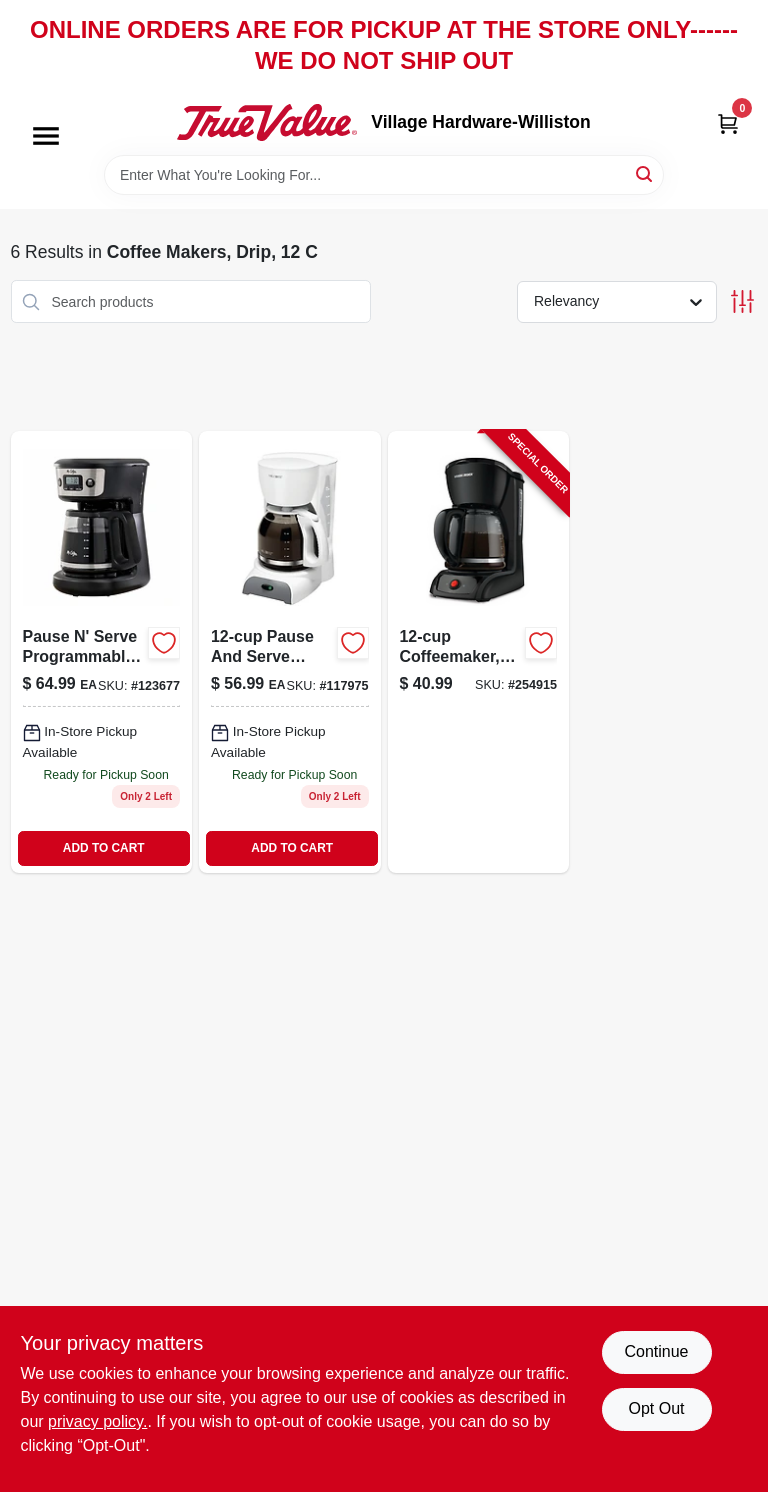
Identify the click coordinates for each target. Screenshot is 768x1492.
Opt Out (656, 1408)
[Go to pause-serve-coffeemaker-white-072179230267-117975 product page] (290, 652)
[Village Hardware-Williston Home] (267, 122)
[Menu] (46, 137)
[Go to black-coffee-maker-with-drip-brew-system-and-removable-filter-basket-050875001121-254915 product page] (479, 652)
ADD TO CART (104, 848)
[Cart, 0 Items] (728, 122)
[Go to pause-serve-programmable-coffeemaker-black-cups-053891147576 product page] (102, 652)
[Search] (645, 173)
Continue (656, 1351)
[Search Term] (384, 175)
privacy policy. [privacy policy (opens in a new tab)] (97, 1421)
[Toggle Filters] (742, 301)
